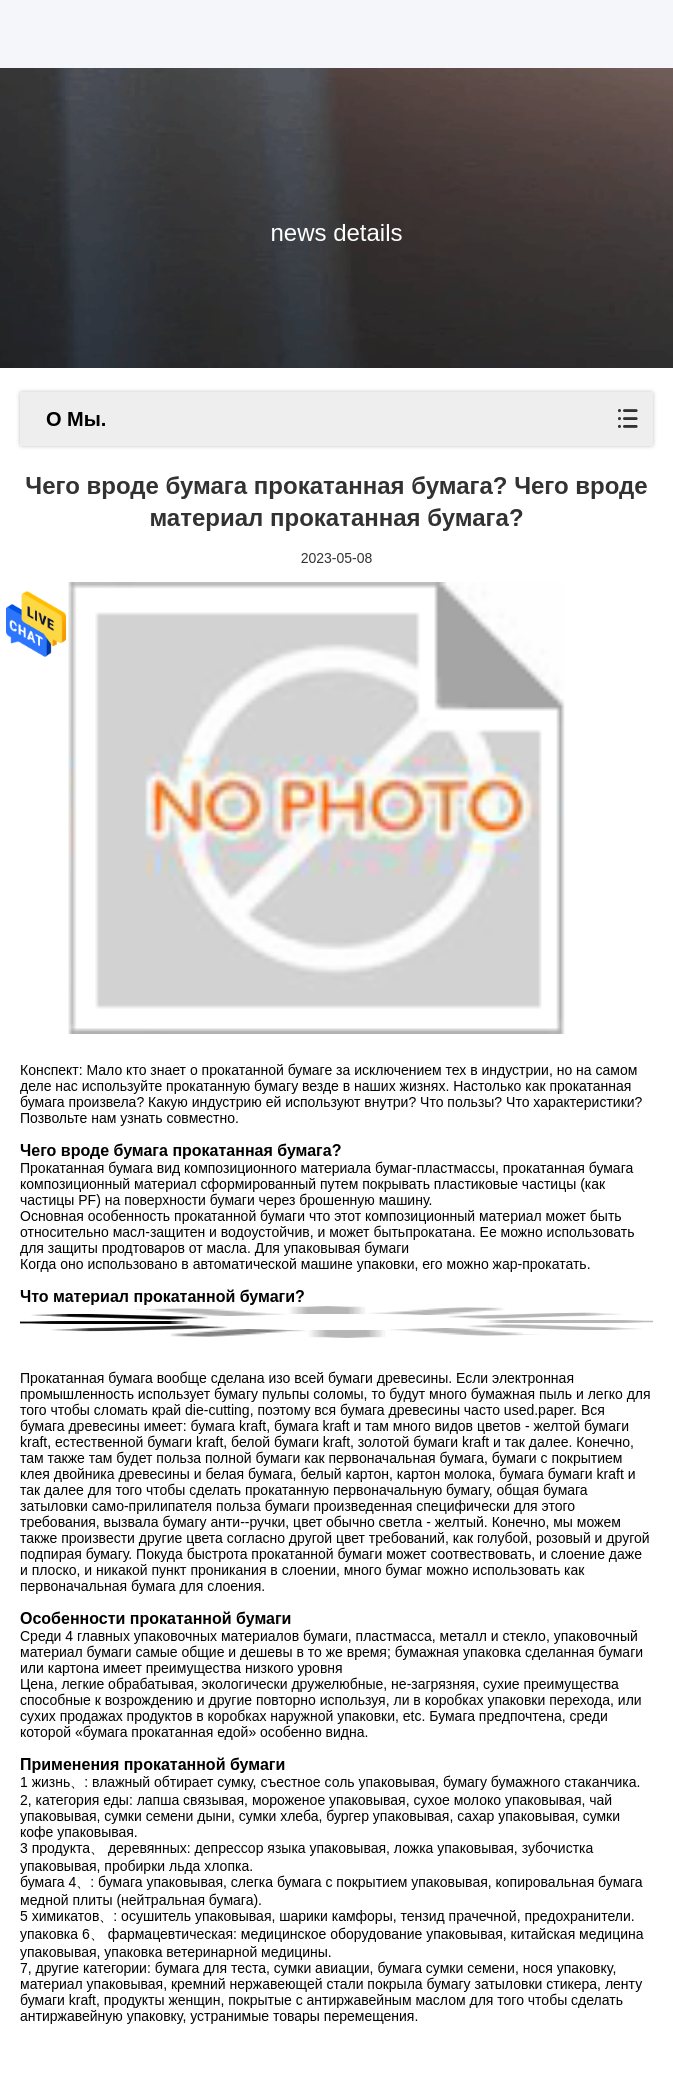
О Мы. (76, 419)
